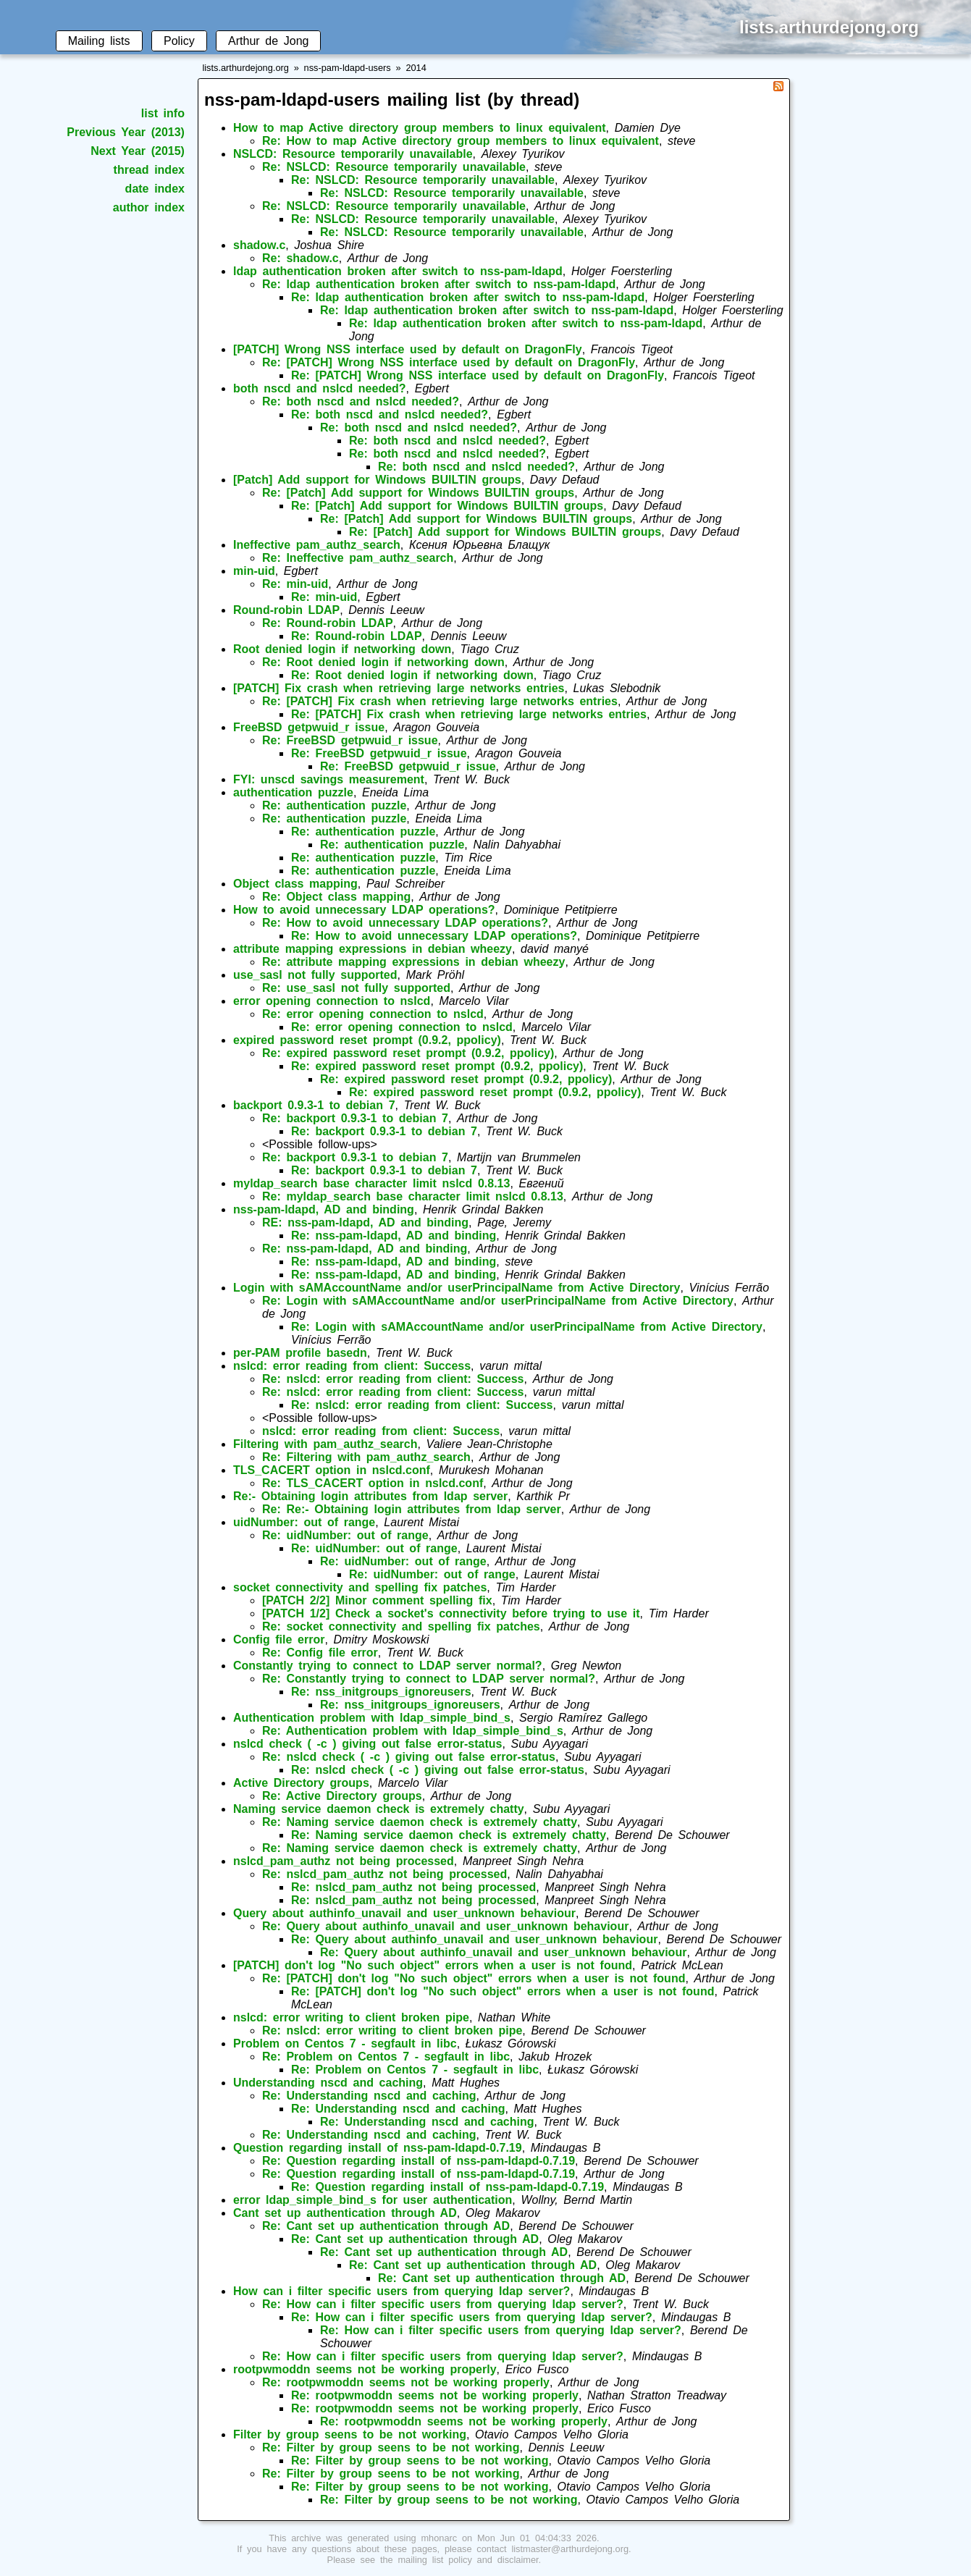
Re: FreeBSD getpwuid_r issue (350, 740)
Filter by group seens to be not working (349, 2434)
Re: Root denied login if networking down (383, 662)
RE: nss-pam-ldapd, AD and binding (365, 1222)
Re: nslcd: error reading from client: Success (393, 1379)
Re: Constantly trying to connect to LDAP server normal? (428, 1678)
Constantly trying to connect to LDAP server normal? (387, 1665)
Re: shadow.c (300, 258)
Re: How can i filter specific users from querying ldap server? (442, 2304)
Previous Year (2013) (126, 132)
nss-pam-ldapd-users (347, 67)
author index (149, 207)
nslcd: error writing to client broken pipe (351, 2017)
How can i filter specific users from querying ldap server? (401, 2291)
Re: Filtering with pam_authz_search (366, 1457)
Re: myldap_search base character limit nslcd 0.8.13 (412, 1196)
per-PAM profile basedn (300, 1353)
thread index (149, 170)
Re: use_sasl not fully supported (356, 988)
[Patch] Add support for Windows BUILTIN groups (377, 479)
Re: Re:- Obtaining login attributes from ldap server (411, 1509)
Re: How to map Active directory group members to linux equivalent (460, 141)
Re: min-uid (295, 584)
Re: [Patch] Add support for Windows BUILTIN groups (418, 493)
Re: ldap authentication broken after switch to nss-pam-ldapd (438, 284)
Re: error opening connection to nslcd (373, 1014)
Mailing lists (99, 41)
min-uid (254, 571)
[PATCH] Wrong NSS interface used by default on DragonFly (407, 349)
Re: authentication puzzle (334, 805)
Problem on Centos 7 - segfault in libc (345, 2043)
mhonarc (439, 2538)
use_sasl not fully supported (315, 975)
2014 (415, 67)
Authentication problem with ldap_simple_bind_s (371, 1718)
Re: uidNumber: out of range (345, 1535)
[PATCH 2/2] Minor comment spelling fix (377, 1600)
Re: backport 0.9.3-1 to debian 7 (355, 1118)
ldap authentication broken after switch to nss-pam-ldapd (398, 271)
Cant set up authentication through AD (345, 2213)
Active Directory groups (301, 1783)
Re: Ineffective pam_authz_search (357, 558)
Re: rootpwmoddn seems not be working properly (406, 2382)
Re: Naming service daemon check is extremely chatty (419, 1822)
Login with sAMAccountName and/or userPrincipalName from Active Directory (457, 1287)
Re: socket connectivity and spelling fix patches (401, 1626)
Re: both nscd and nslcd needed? (360, 401)
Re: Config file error (320, 1652)
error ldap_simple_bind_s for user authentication (372, 2200)
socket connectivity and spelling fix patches (360, 1587)
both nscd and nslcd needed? (319, 388)
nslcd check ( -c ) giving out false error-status (367, 1744)
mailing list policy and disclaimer (468, 2559)
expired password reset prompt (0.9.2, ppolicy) (367, 1040)
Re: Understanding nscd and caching (369, 2095)
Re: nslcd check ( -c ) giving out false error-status (408, 1757)
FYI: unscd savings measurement (328, 779)
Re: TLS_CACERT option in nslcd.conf (372, 1483)
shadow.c (259, 245)
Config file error (278, 1639)
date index (155, 188)
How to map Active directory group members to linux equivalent (419, 128)
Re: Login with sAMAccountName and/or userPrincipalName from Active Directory (497, 1301)
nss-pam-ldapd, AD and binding (323, 1209)
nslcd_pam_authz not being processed (343, 1861)
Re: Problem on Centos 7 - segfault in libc (386, 2056)
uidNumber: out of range (304, 1522)
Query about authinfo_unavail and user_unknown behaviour (404, 1913)
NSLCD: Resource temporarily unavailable (353, 154)
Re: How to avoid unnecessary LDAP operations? (405, 923)
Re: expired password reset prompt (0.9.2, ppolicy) (408, 1053)
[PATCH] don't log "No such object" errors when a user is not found (432, 1965)
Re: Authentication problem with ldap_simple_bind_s (412, 1731)
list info (163, 113)
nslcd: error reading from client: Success (352, 1366)
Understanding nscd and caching (328, 2082)
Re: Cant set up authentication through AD (386, 2226)
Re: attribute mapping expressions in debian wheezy (413, 962)
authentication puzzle (293, 792)
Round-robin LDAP (286, 610)
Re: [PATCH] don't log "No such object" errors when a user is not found (473, 1978)
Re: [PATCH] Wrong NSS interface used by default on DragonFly (448, 362)
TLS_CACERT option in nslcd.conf (331, 1470)
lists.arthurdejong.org (245, 67)
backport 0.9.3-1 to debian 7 (314, 1105)
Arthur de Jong (268, 41)
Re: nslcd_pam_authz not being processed (384, 1874)
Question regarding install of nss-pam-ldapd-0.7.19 (377, 2148)
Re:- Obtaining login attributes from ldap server (370, 1496)
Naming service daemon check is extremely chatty (378, 1809)
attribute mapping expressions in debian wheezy (372, 949)
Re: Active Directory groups (342, 1796)
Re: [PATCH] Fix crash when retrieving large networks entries (440, 701)
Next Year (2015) (138, 151)
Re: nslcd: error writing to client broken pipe (392, 2030)
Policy (179, 41)
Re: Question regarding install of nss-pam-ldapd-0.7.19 (418, 2161)
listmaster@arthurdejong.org (570, 2548)
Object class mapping (295, 883)
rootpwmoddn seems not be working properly (365, 2369)
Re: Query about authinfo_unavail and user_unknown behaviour (445, 1926)
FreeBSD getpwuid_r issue (308, 727)
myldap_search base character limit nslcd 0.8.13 (371, 1183)
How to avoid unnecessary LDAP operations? (364, 910)
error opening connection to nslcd (331, 1001)
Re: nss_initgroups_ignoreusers (381, 1691)
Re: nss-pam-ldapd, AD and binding (393, 1235)
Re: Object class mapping (336, 897)
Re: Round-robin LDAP (327, 623)
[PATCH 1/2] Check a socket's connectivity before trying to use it (451, 1613)
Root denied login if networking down (342, 649)
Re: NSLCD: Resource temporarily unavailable (394, 167)
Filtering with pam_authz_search (325, 1444)
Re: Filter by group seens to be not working (390, 2447)
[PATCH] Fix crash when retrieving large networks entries (398, 688)
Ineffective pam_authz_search (316, 545)
